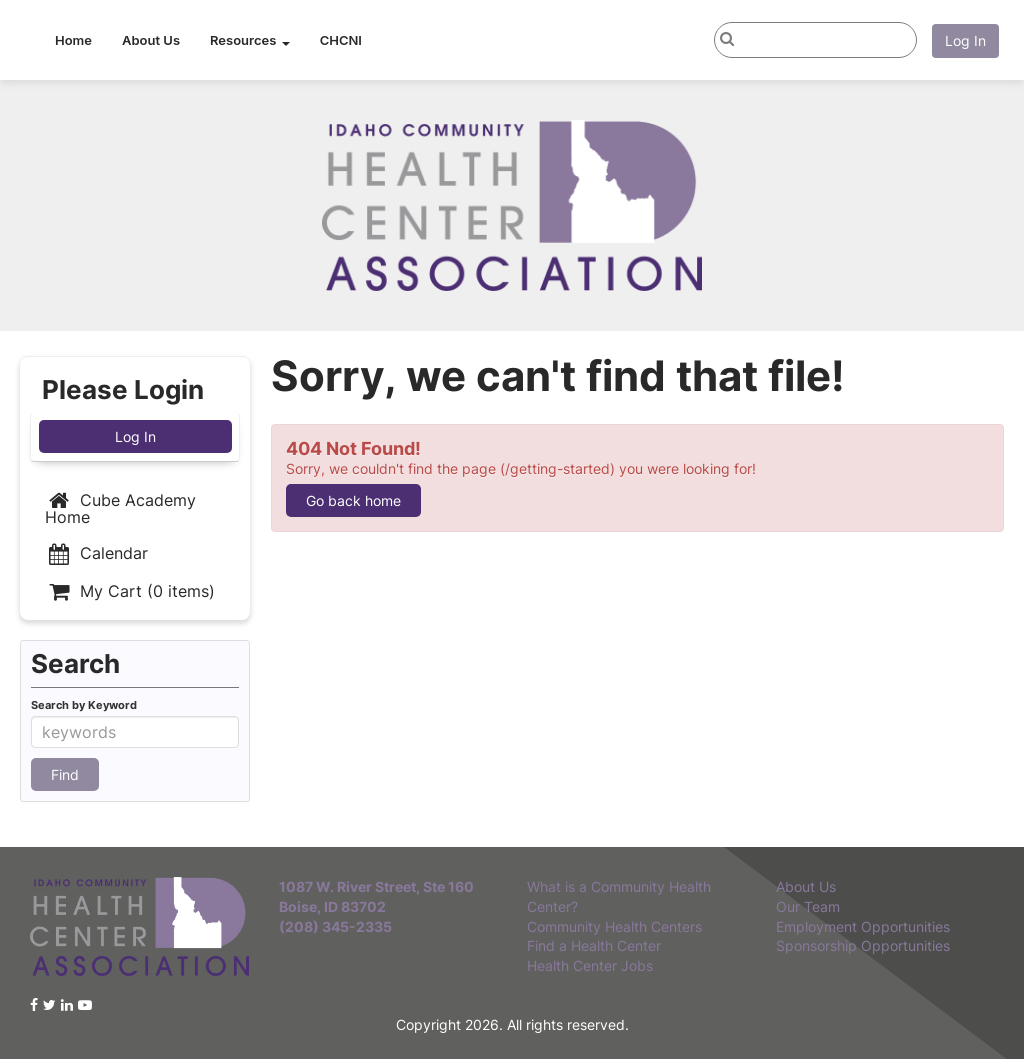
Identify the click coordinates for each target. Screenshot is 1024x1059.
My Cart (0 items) (130, 591)
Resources (250, 40)
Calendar (96, 553)
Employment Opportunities (863, 926)
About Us (151, 40)
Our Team (808, 906)
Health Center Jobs (590, 965)
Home (73, 40)
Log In (965, 40)
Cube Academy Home (120, 508)
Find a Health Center (594, 945)
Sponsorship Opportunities (863, 945)
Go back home (353, 500)
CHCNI (341, 40)
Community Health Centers (614, 926)
